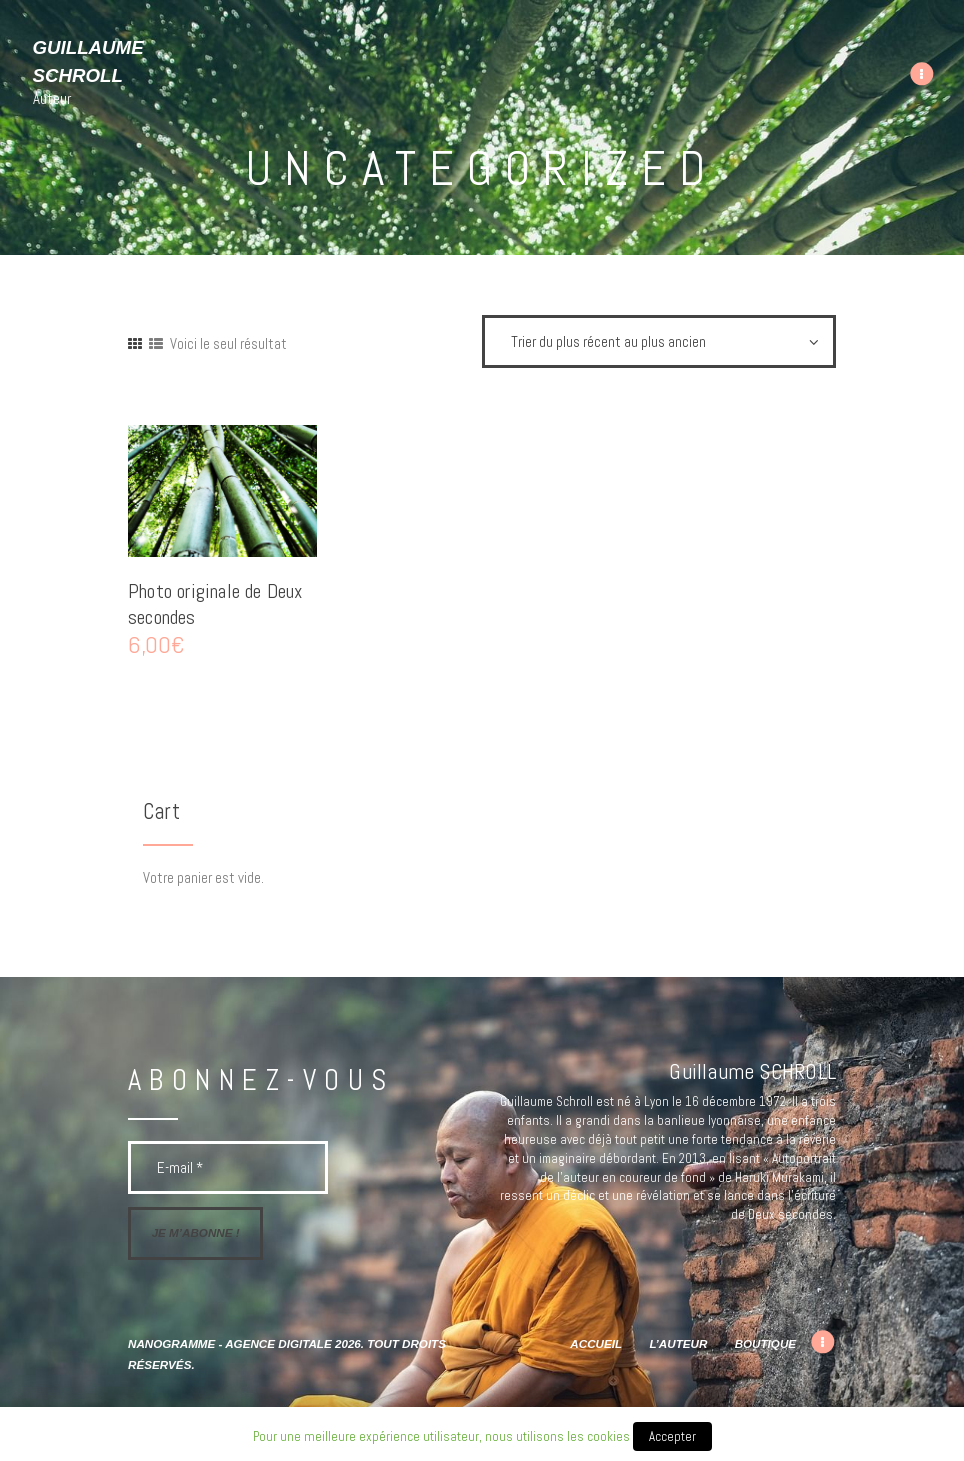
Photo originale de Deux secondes (215, 604)
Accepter (672, 1436)
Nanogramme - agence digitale (230, 1343)
